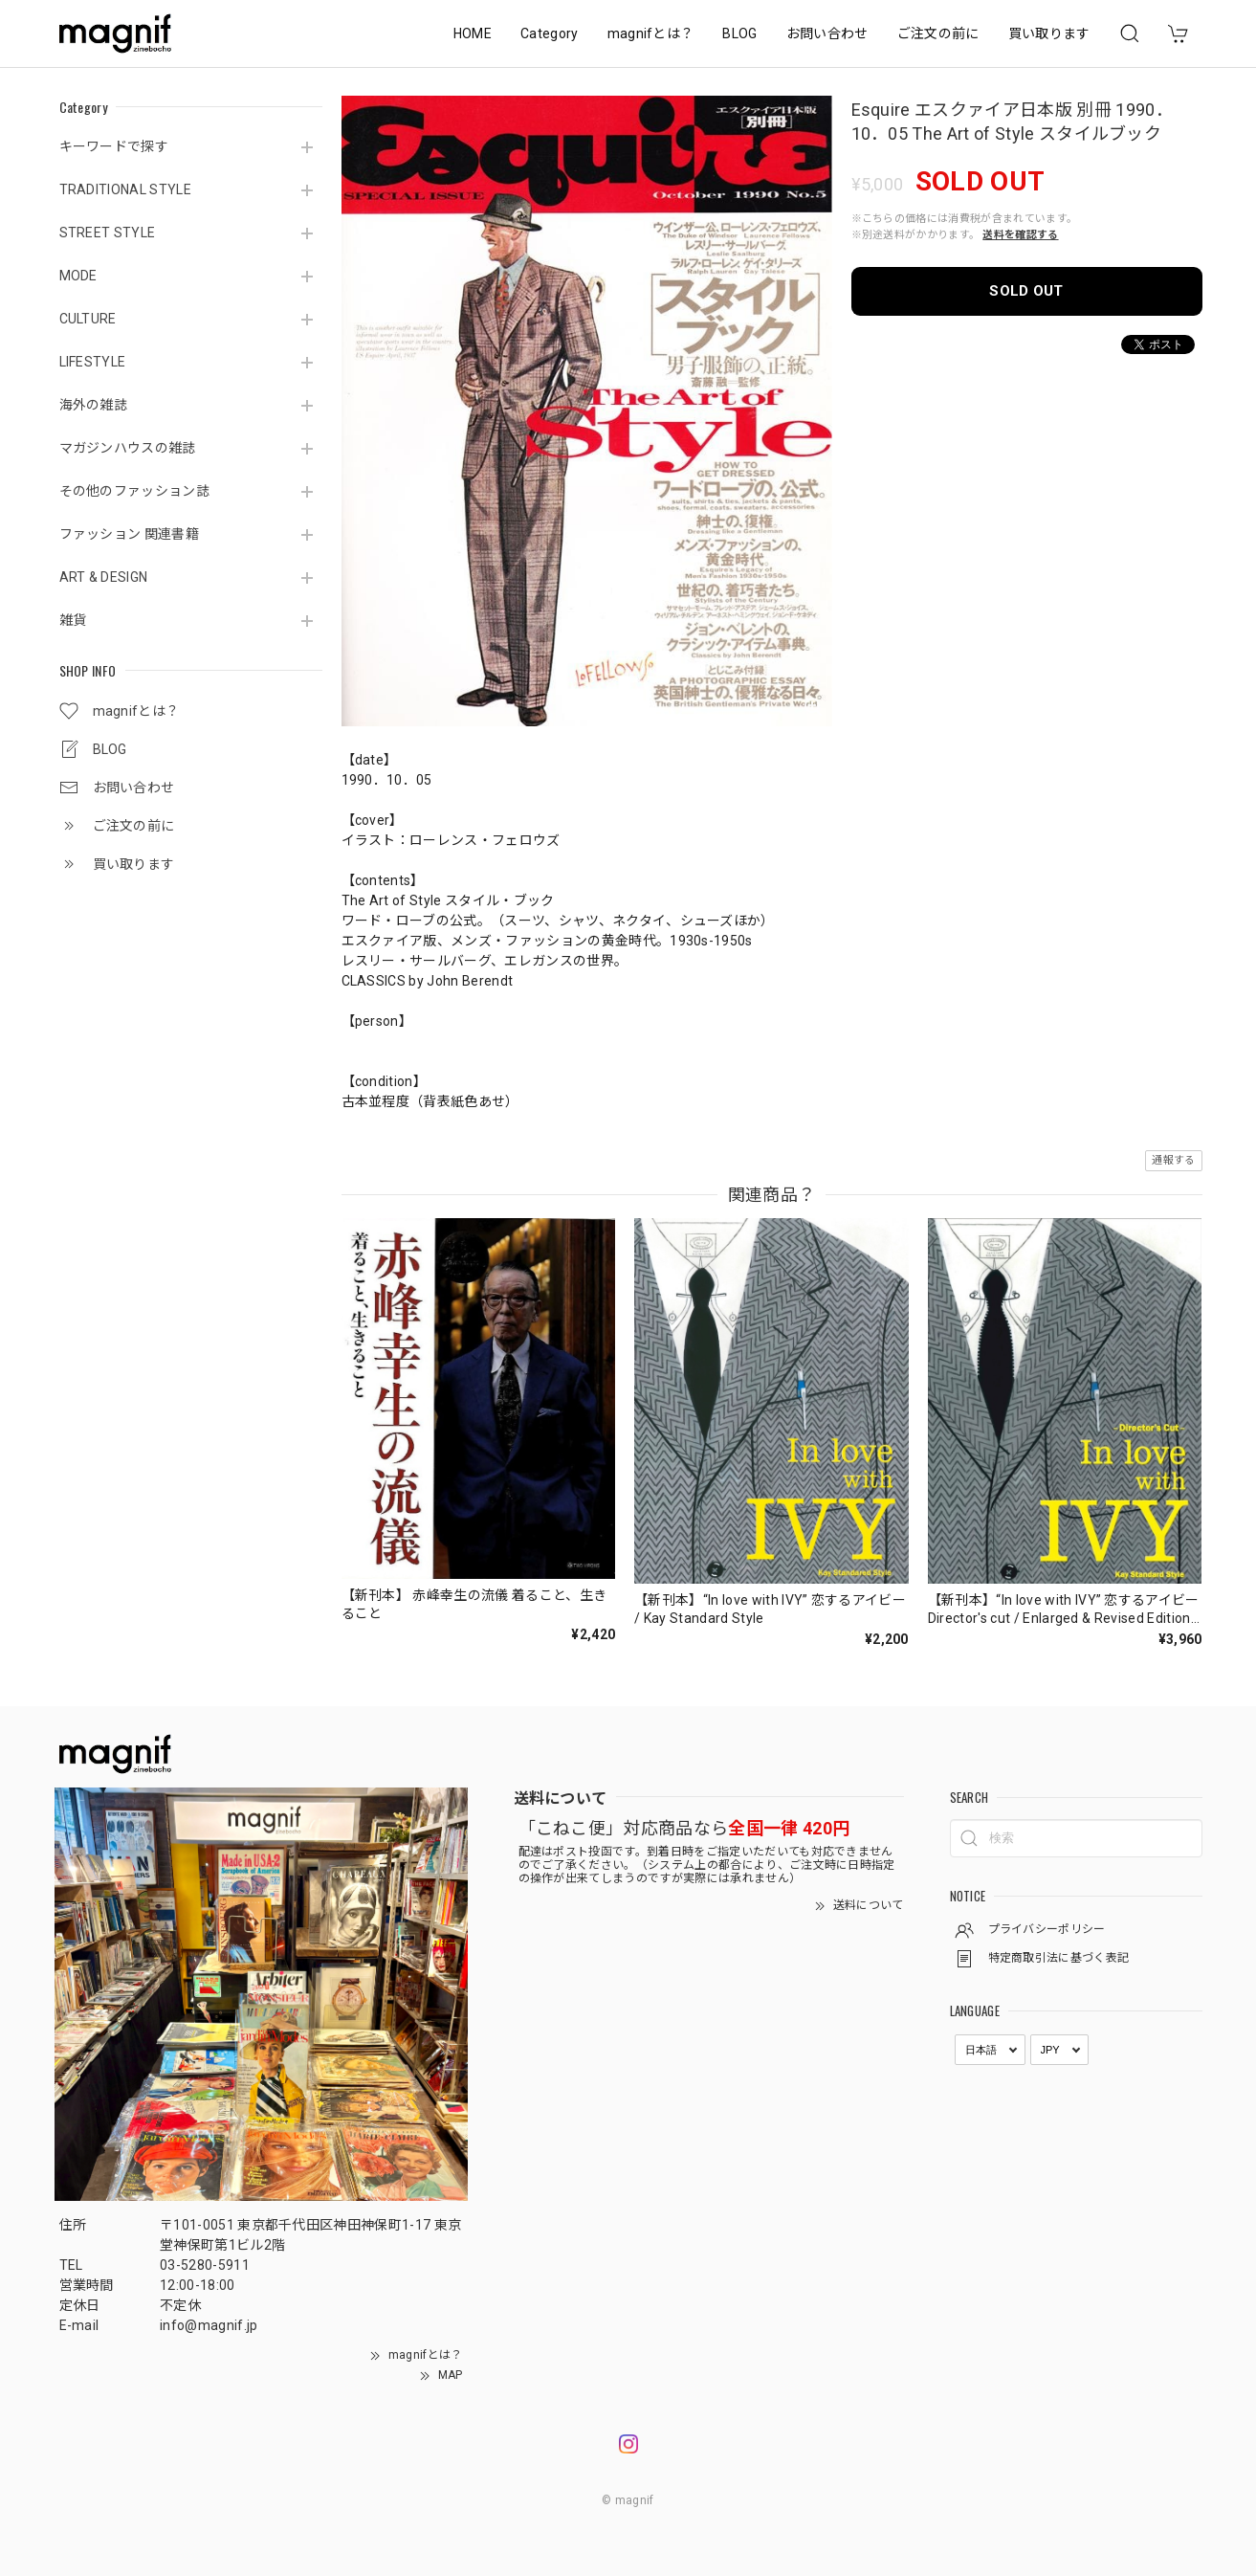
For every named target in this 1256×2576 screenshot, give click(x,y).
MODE (78, 275)
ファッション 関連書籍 (129, 534)
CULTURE (88, 318)
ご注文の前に (938, 33)
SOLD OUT (1026, 291)
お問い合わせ (827, 33)
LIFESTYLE (92, 361)
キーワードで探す (114, 146)
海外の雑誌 (93, 404)
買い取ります (1049, 33)
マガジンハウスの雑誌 (127, 447)
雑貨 (73, 620)
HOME (472, 33)
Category (549, 33)
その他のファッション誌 (134, 491)
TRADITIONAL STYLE (125, 189)
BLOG (739, 33)
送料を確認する (1020, 235)
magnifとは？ (650, 33)
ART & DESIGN (103, 577)
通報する (1173, 1160)
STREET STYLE (107, 232)
